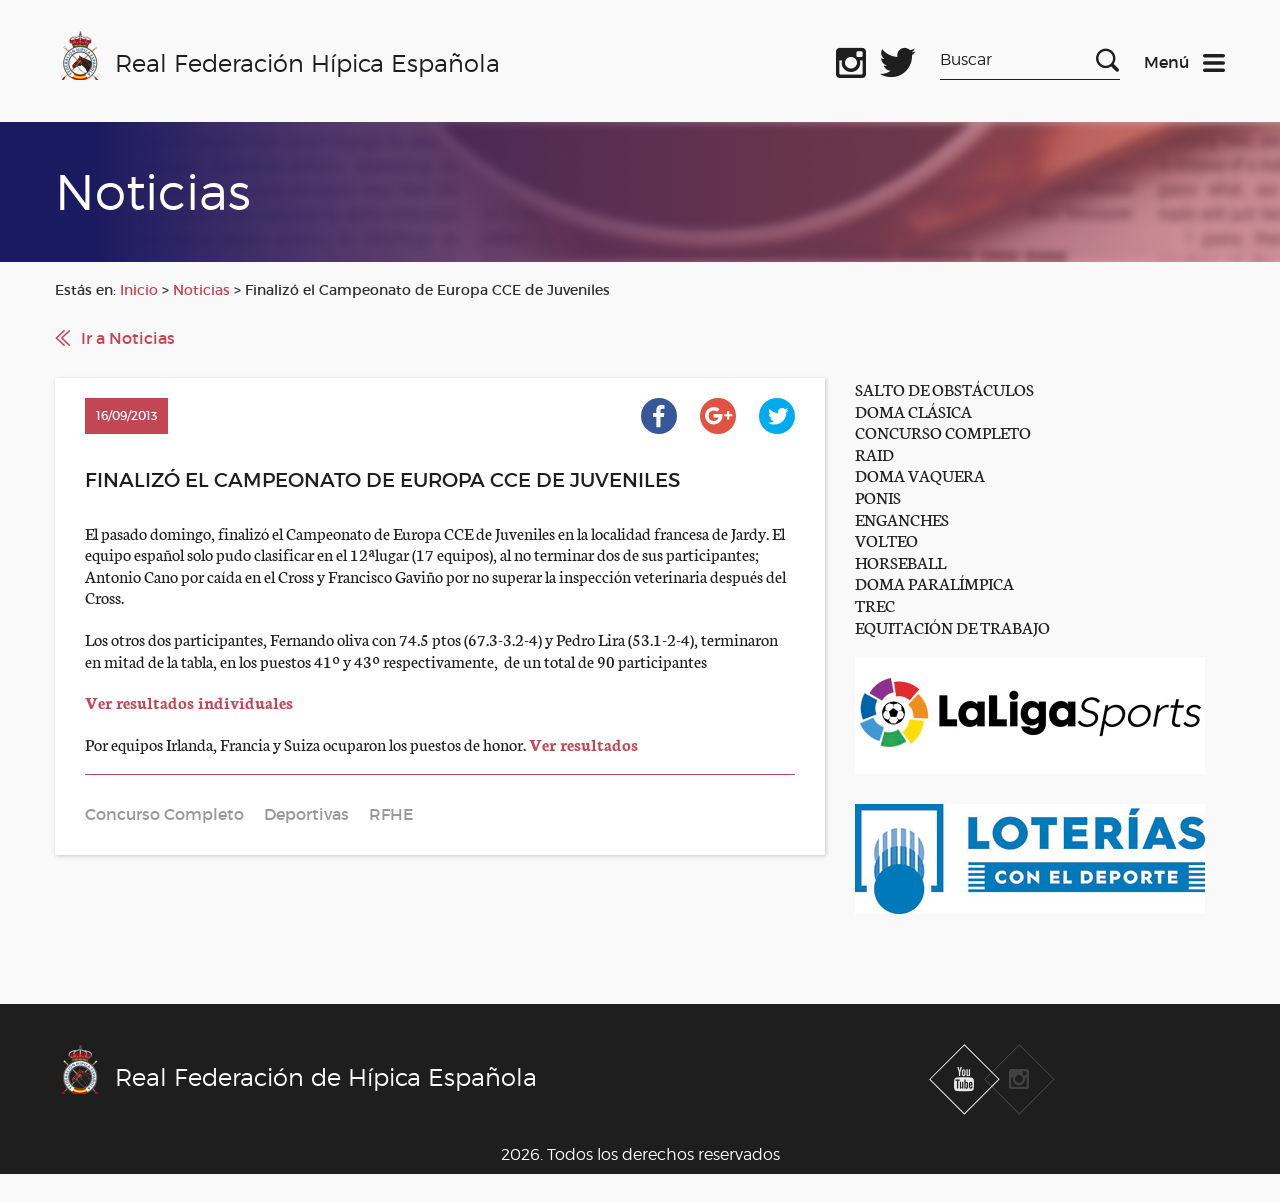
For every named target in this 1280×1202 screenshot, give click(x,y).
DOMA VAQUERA (920, 474)
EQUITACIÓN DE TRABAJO (952, 626)
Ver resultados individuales (189, 701)
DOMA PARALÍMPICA (934, 582)
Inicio (139, 290)
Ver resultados (583, 743)
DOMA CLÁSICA (913, 410)
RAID (874, 453)
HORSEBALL (900, 561)
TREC (875, 604)
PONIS (878, 496)
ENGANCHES (902, 518)
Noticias (201, 290)
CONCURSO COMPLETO (943, 431)
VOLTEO (886, 539)
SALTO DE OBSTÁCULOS (944, 388)
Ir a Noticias (128, 338)
